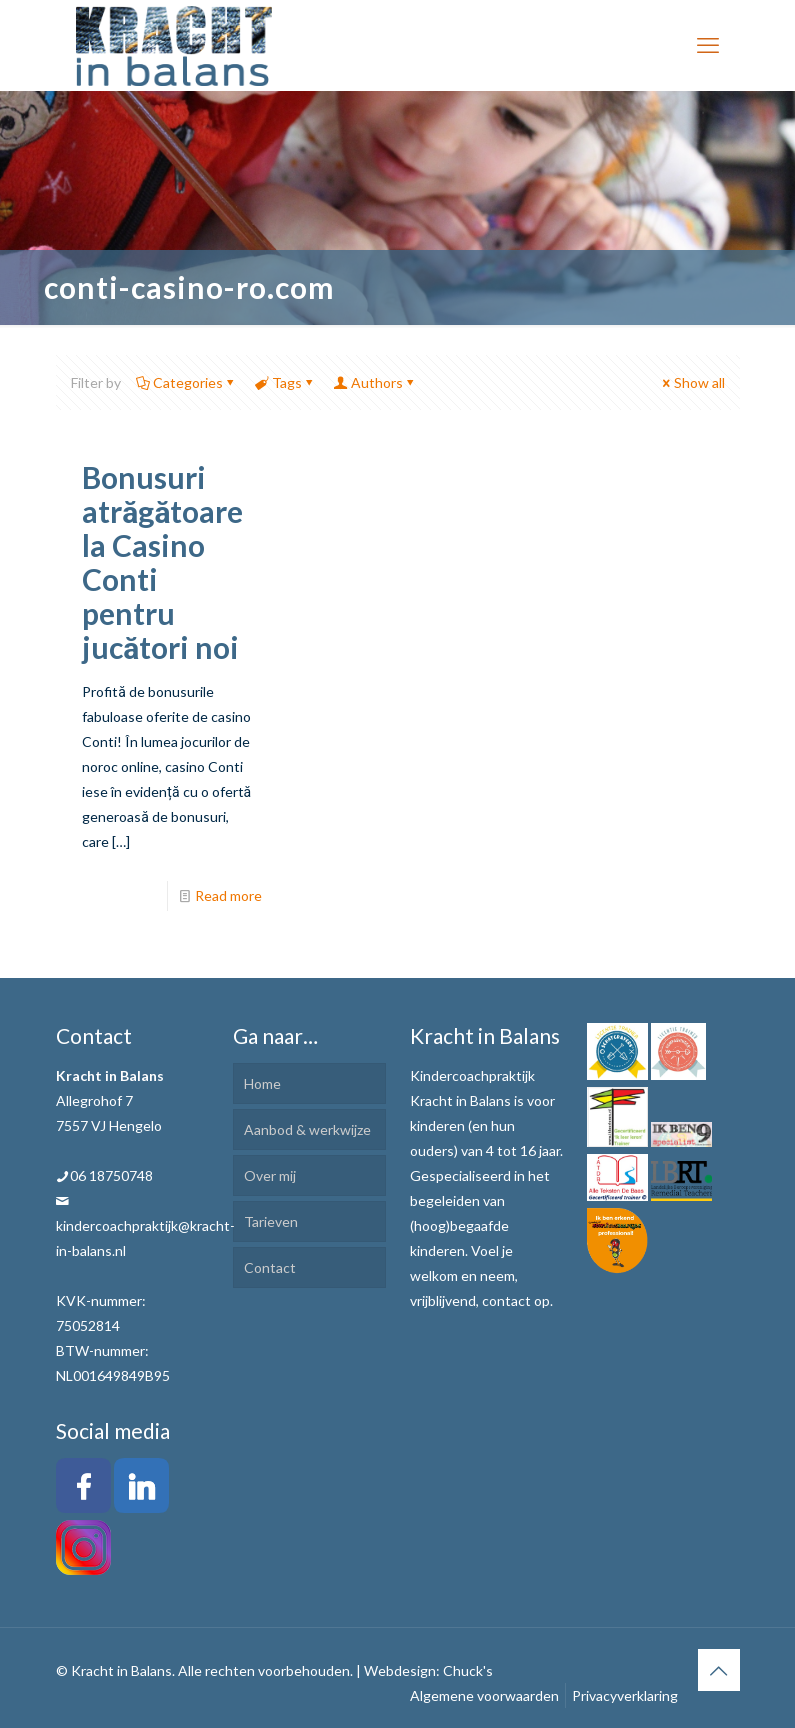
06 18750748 (111, 1175)
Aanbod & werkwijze (307, 1129)
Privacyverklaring (625, 1695)
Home (262, 1083)
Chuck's (468, 1670)
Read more (228, 895)
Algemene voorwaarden (484, 1695)
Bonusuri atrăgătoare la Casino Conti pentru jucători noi (162, 562)
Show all (692, 382)
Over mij (270, 1175)
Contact (270, 1267)
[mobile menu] (708, 45)
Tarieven (271, 1221)
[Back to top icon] (719, 1670)
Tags (285, 382)
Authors (375, 382)
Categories (186, 382)
